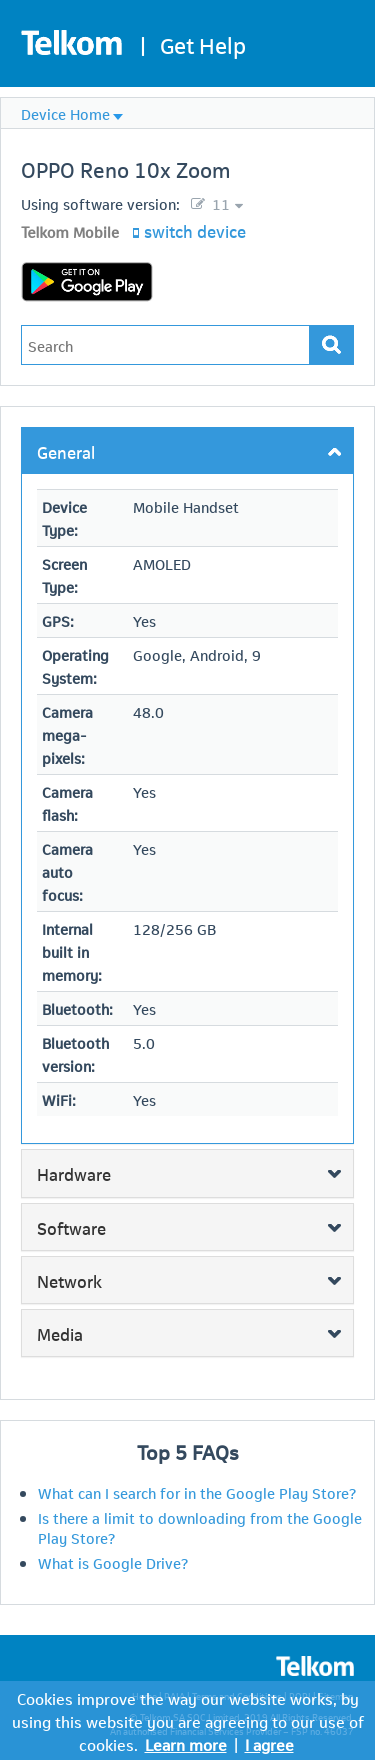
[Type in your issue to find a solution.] (165, 345)
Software (71, 1227)
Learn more (186, 1743)
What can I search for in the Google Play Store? (197, 1492)
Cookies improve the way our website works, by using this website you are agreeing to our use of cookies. (188, 1720)
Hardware (74, 1173)
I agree (269, 1743)
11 (219, 203)
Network (69, 1280)
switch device (195, 230)
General (66, 451)
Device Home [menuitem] (65, 113)
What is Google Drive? (113, 1562)
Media (60, 1333)
